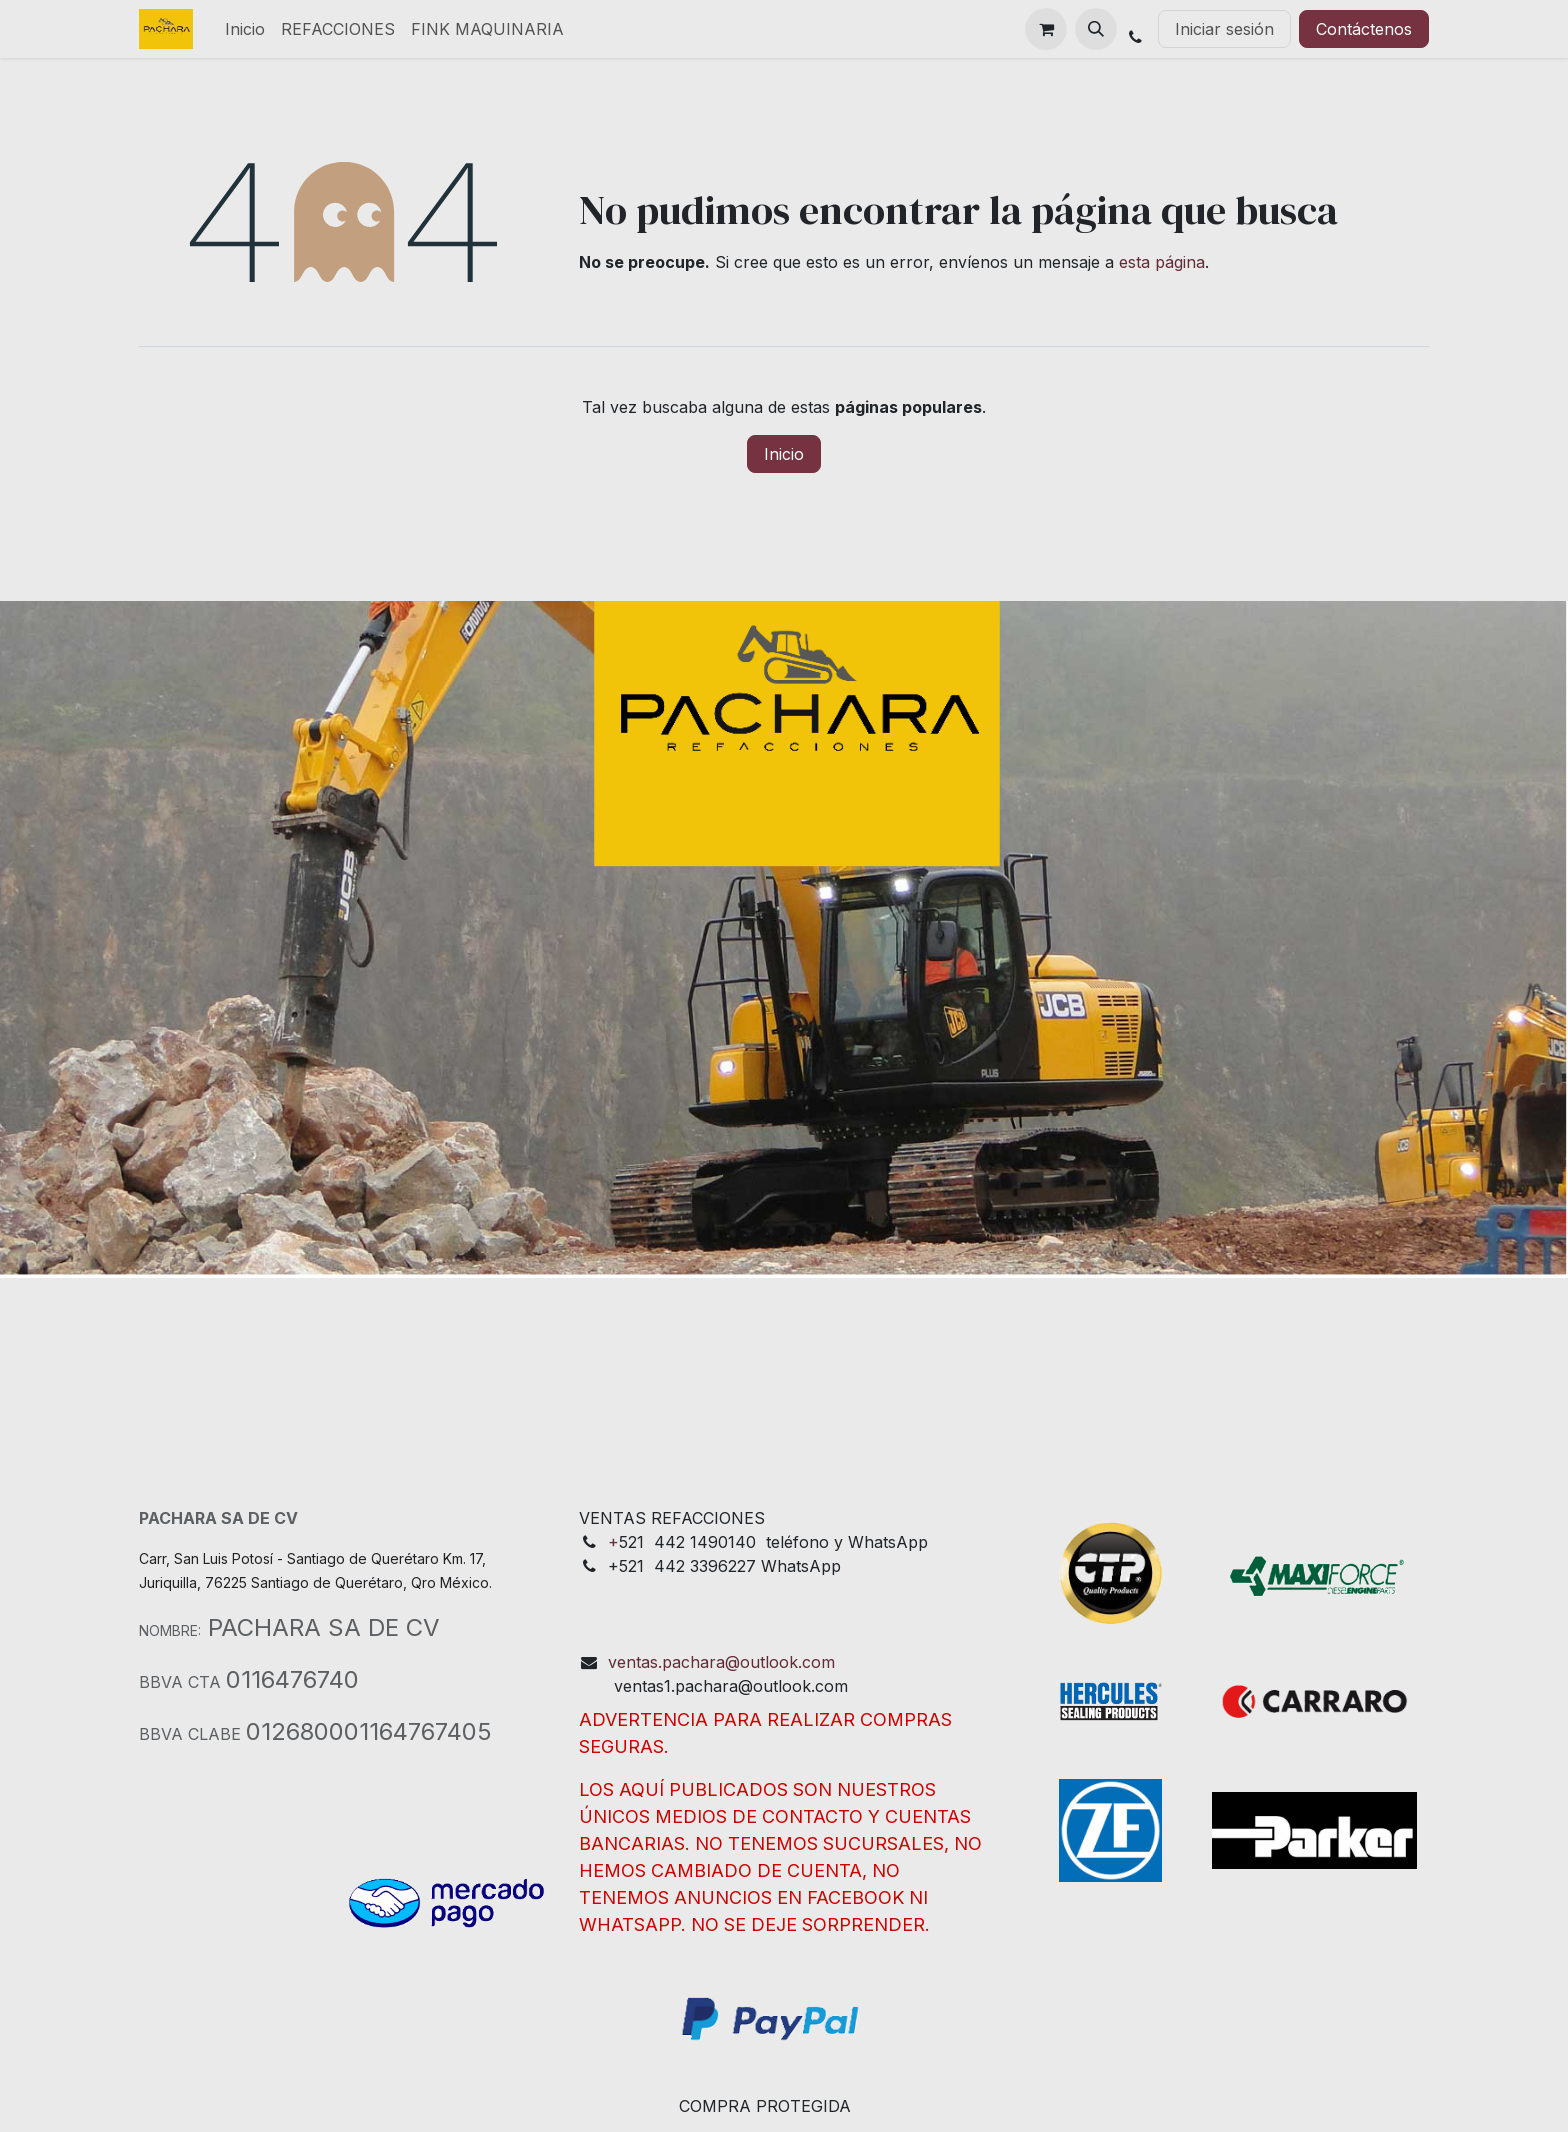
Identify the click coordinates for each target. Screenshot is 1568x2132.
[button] (1096, 29)
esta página (1162, 262)
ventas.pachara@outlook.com (721, 1662)
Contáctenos (1364, 29)
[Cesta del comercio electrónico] (1046, 29)
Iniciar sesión (1224, 29)
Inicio (784, 454)
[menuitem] (245, 29)
